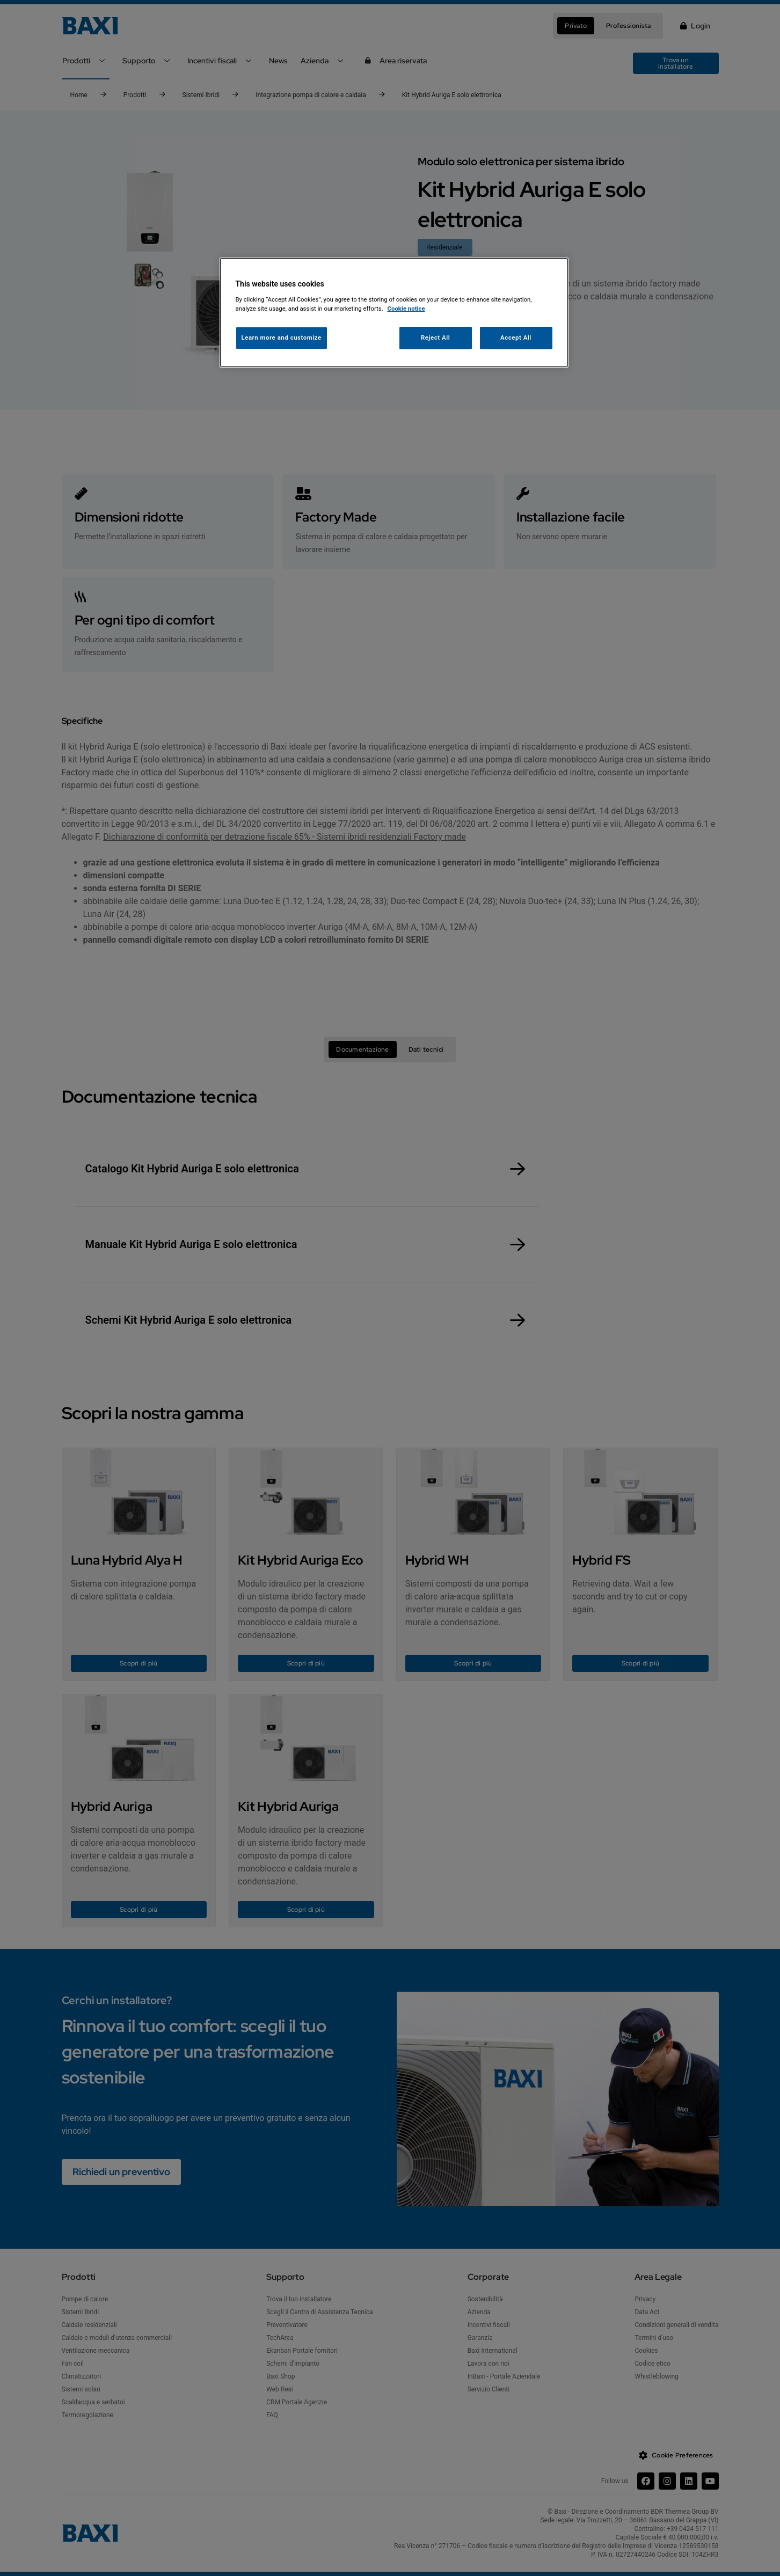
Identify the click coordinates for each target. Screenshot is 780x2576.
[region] (394, 313)
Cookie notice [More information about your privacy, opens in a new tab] (406, 308)
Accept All (515, 337)
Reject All (435, 337)
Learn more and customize (282, 337)
